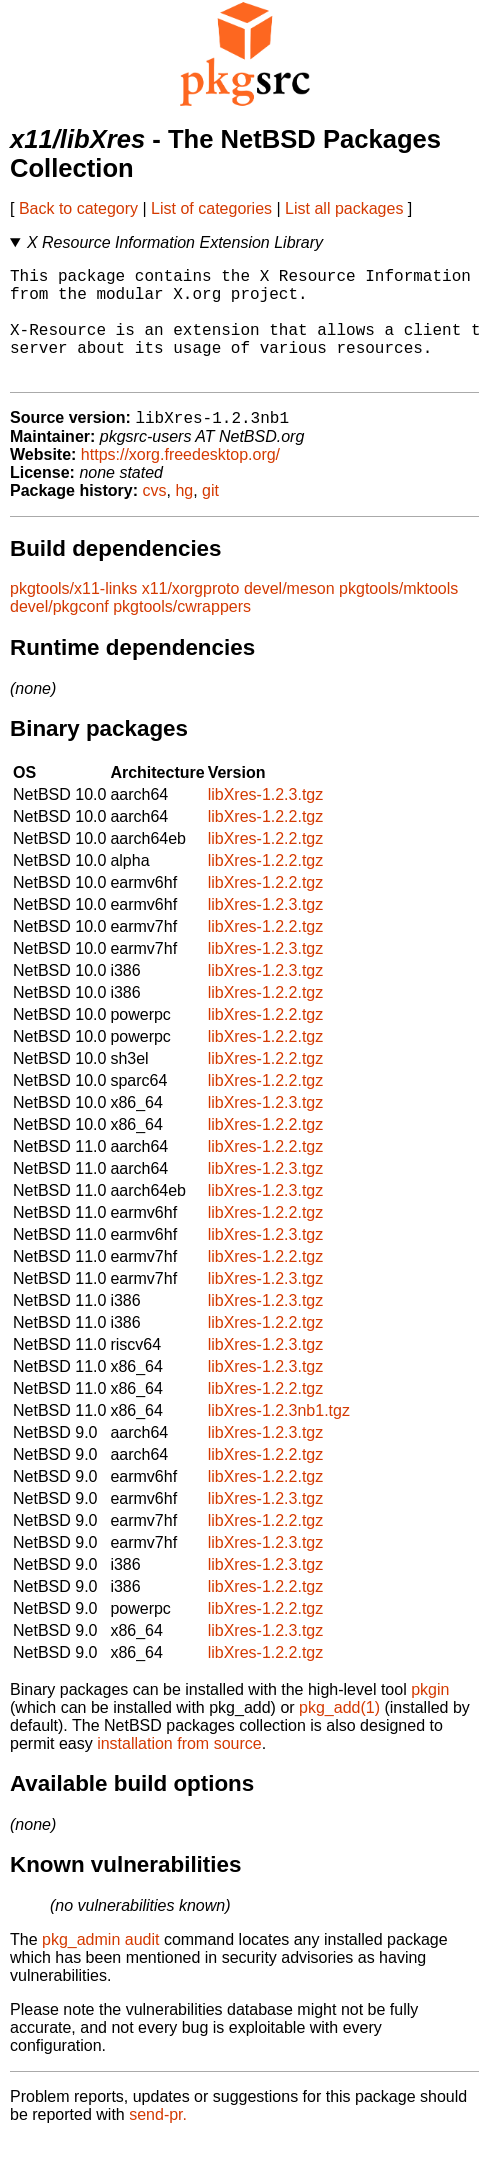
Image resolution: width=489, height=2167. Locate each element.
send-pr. (158, 2141)
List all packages (344, 208)
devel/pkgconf (59, 633)
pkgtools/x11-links (73, 615)
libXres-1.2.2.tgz (266, 843)
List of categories (211, 208)
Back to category (78, 208)
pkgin (430, 1716)
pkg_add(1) (339, 1734)
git (210, 517)
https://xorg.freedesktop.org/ (180, 481)
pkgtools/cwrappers (182, 633)
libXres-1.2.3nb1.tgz (279, 1437)
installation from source (179, 1770)
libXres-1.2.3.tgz (266, 821)
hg (184, 517)
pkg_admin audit (100, 1966)
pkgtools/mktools (398, 615)
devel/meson (289, 615)
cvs (155, 517)
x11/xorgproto (191, 615)
